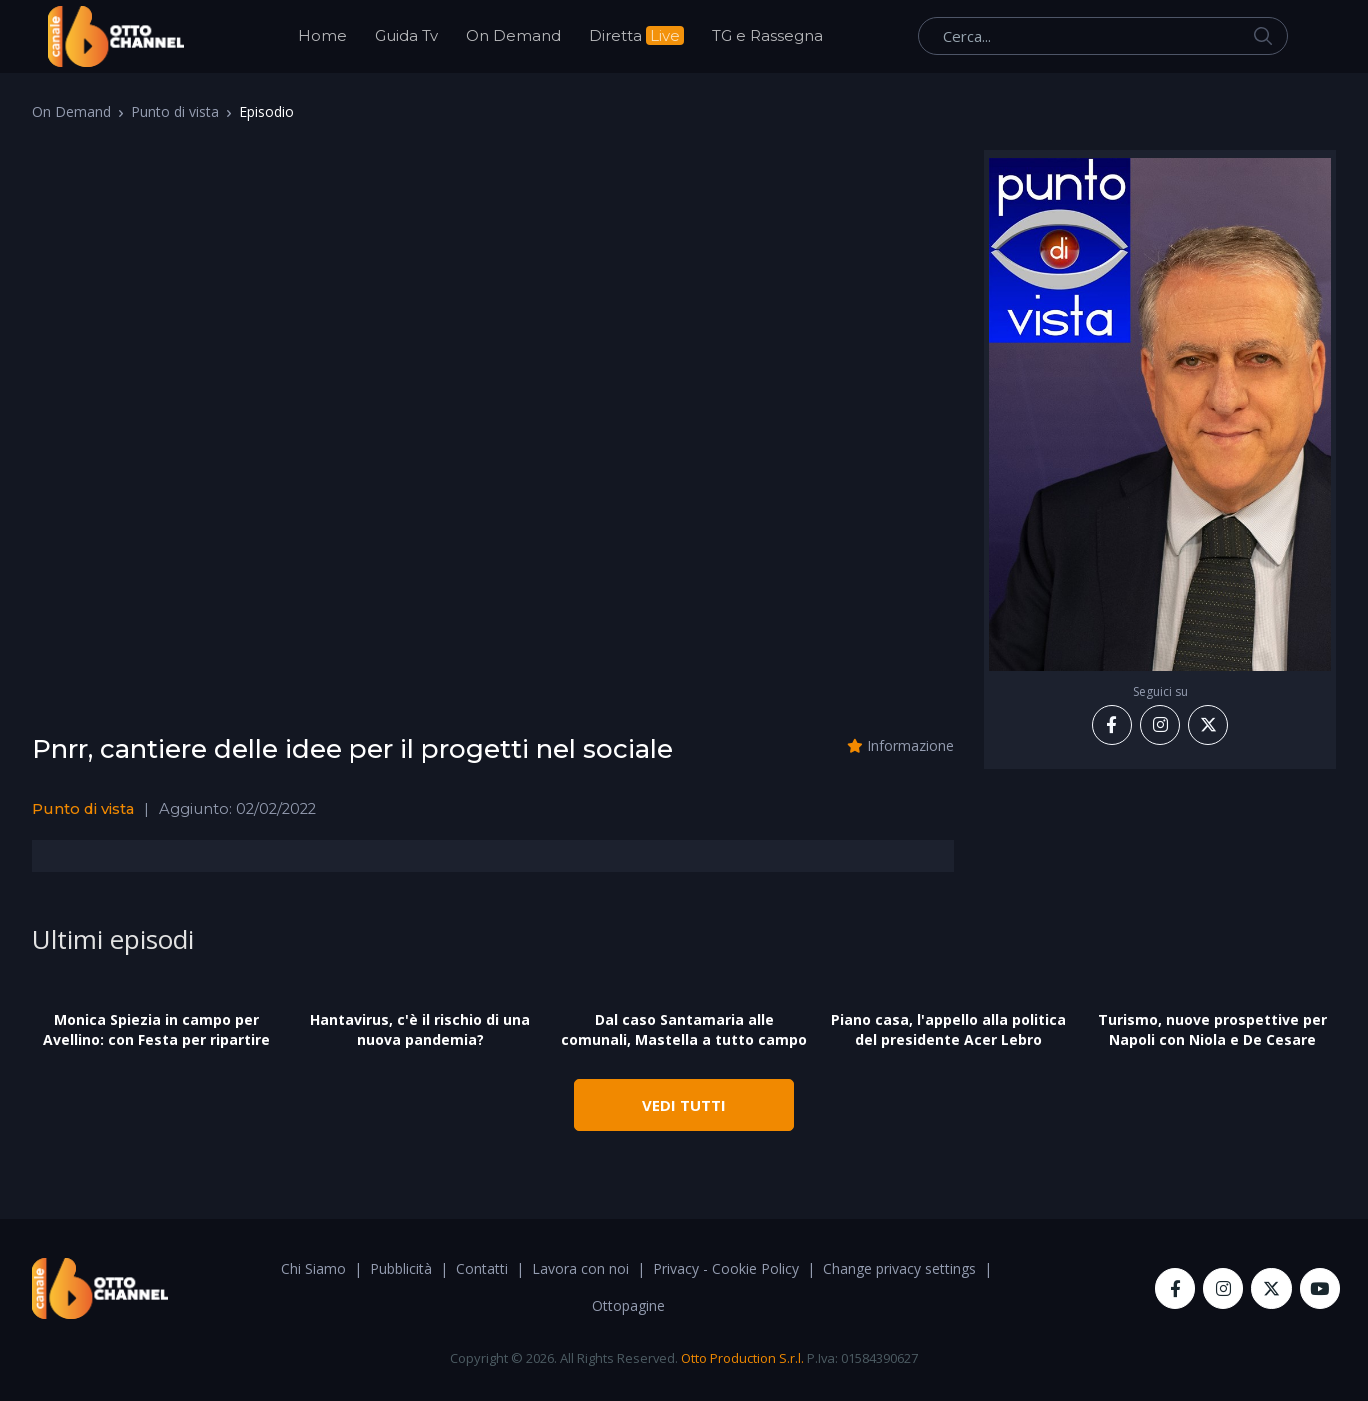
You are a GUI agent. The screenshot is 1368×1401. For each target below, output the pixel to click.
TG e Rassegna (767, 35)
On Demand (513, 35)
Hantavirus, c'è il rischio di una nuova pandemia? (420, 1030)
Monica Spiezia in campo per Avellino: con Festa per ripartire (156, 1030)
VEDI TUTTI (684, 1105)
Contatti (482, 1268)
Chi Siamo (313, 1268)
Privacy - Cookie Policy (726, 1268)
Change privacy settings (899, 1268)
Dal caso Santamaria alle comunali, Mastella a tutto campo (684, 1030)
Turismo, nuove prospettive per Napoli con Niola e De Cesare (1212, 1030)
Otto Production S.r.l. (742, 1358)
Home (322, 35)
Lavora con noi (580, 1268)
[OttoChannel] (116, 36)
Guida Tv (406, 35)
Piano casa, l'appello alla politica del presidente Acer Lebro (948, 1030)
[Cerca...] (1103, 36)
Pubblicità (401, 1268)
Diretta (636, 35)
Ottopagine (628, 1305)
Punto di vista (175, 111)
